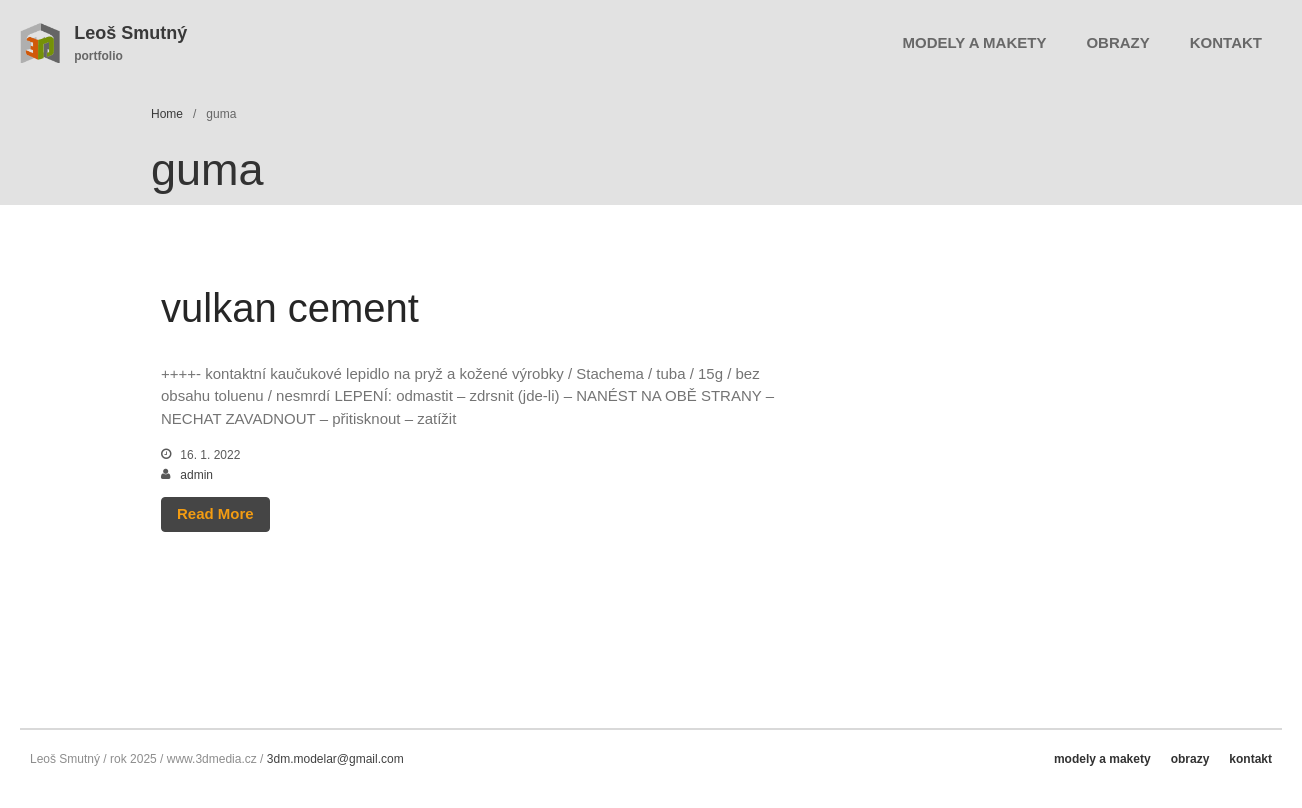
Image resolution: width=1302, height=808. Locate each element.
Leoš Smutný (130, 33)
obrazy (1117, 42)
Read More (215, 513)
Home (167, 114)
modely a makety (975, 42)
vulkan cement (290, 308)
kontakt (1226, 42)
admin (196, 475)
